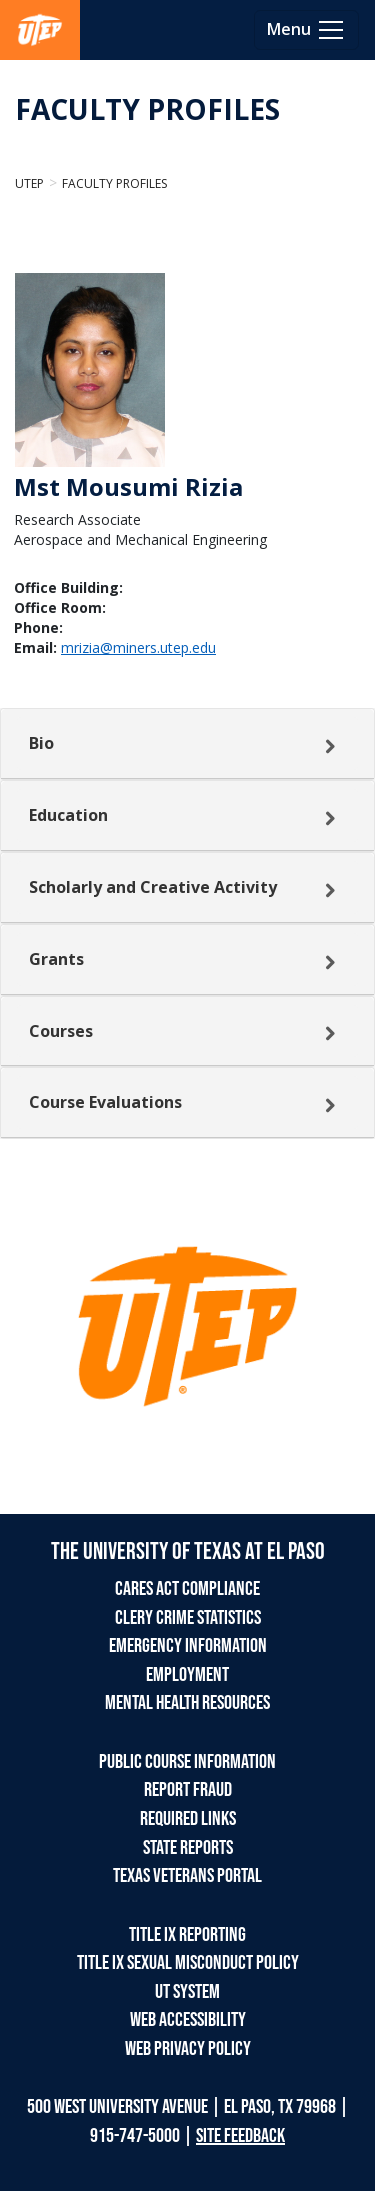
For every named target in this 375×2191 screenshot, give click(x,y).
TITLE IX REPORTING (187, 1935)
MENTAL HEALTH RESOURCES (187, 1703)
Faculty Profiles (114, 183)
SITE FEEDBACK (240, 2136)
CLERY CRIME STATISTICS (188, 1618)
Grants (56, 959)
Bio (41, 743)
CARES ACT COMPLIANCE (187, 1589)
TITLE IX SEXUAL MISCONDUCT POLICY (188, 1963)
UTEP (29, 183)
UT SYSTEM (187, 1992)
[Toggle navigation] (306, 30)
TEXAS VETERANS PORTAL (187, 1876)
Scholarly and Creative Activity (153, 887)
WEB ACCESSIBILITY (188, 2020)
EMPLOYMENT (187, 1675)
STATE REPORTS (188, 1848)
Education (68, 815)
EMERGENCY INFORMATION (188, 1646)
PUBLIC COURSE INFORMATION (187, 1762)
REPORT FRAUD (188, 1790)
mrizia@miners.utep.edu (138, 647)
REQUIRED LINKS (188, 1819)
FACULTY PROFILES (147, 109)
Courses (61, 1031)
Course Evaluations (105, 1102)
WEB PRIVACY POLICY (188, 2049)
